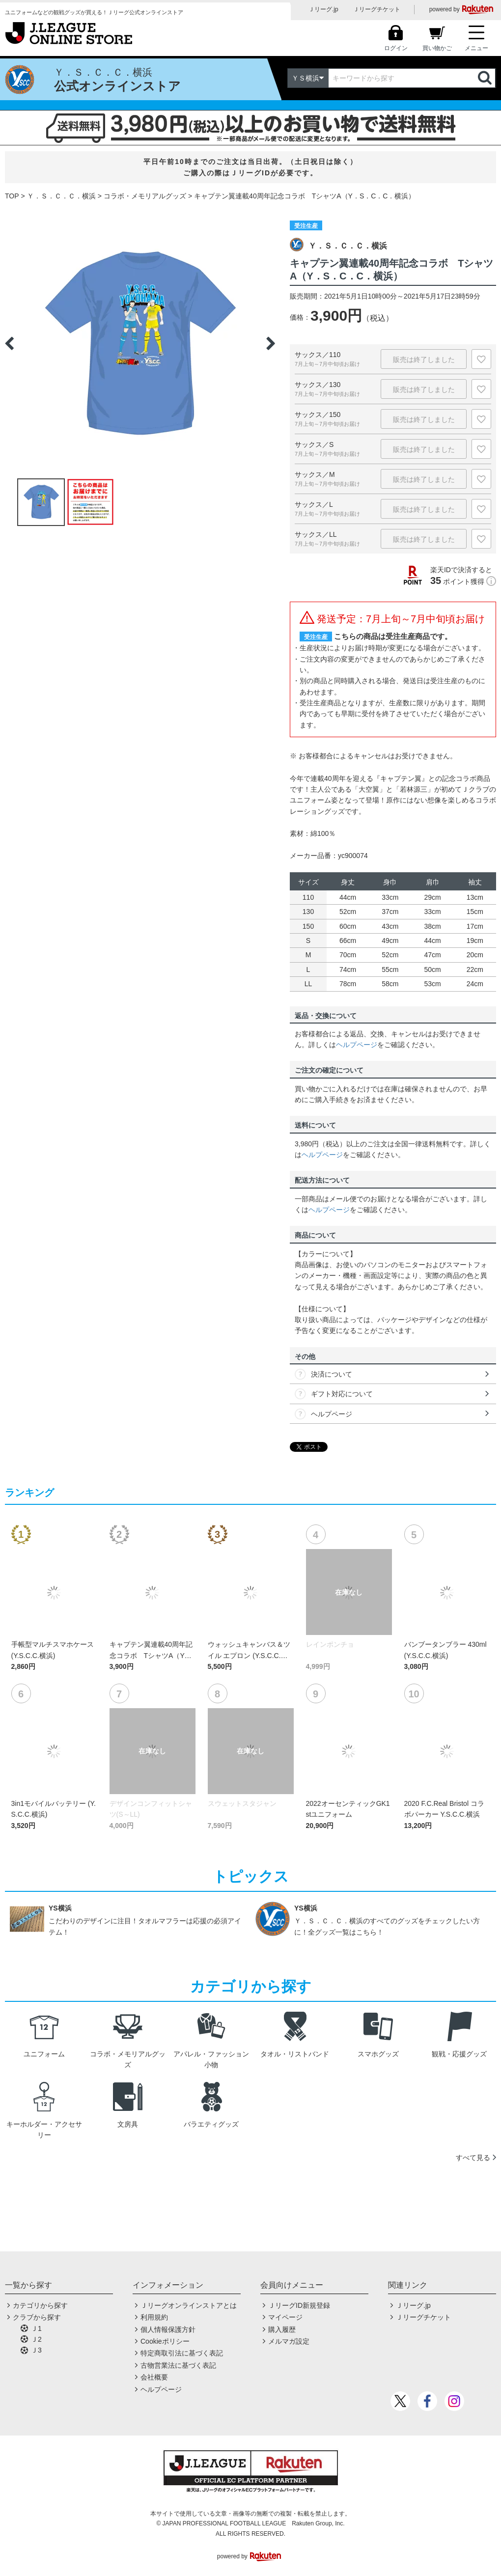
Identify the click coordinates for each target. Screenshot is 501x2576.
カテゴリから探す (40, 2305)
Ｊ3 (36, 2350)
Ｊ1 (36, 2328)
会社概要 (154, 2377)
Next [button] (270, 343)
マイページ (285, 2317)
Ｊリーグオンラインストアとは (188, 2305)
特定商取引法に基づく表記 (181, 2353)
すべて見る (473, 2157)
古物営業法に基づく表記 (178, 2365)
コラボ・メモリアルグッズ (145, 196)
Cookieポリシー (165, 2341)
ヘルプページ (356, 1045)
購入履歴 (282, 2329)
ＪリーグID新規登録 (299, 2305)
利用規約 (154, 2317)
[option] (140, 343)
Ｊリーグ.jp (323, 9)
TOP (12, 196)
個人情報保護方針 (167, 2329)
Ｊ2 (36, 2339)
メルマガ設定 (288, 2341)
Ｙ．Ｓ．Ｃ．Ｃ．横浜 (61, 196)
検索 (485, 78)
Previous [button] (9, 343)
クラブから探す (37, 2317)
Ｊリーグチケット (376, 9)
